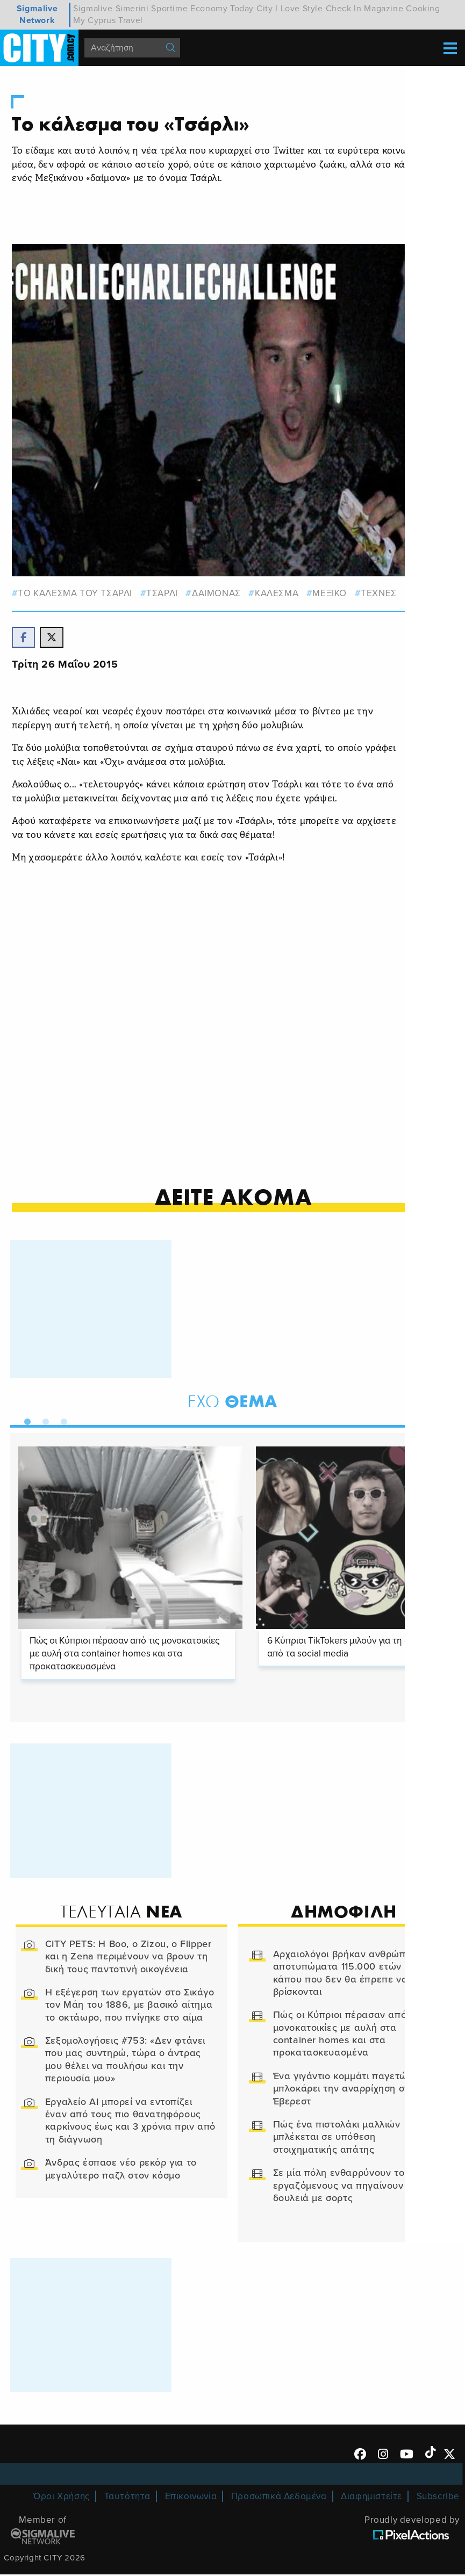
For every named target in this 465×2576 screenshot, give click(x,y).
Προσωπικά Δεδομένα (279, 2497)
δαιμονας (216, 592)
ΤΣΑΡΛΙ (162, 592)
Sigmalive (92, 8)
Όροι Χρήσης (61, 2497)
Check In (344, 8)
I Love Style (299, 8)
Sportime (169, 8)
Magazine (383, 8)
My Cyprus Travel (108, 20)
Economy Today (222, 8)
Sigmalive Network (37, 14)
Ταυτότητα (127, 2497)
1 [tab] (25, 1421)
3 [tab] (61, 1421)
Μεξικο (330, 592)
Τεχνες (380, 592)
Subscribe (438, 2497)
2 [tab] (43, 1421)
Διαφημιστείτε (371, 2497)
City (264, 8)
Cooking (423, 8)
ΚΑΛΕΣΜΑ (277, 592)
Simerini (132, 8)
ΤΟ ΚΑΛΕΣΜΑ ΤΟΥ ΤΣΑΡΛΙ (76, 592)
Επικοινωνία (191, 2497)
